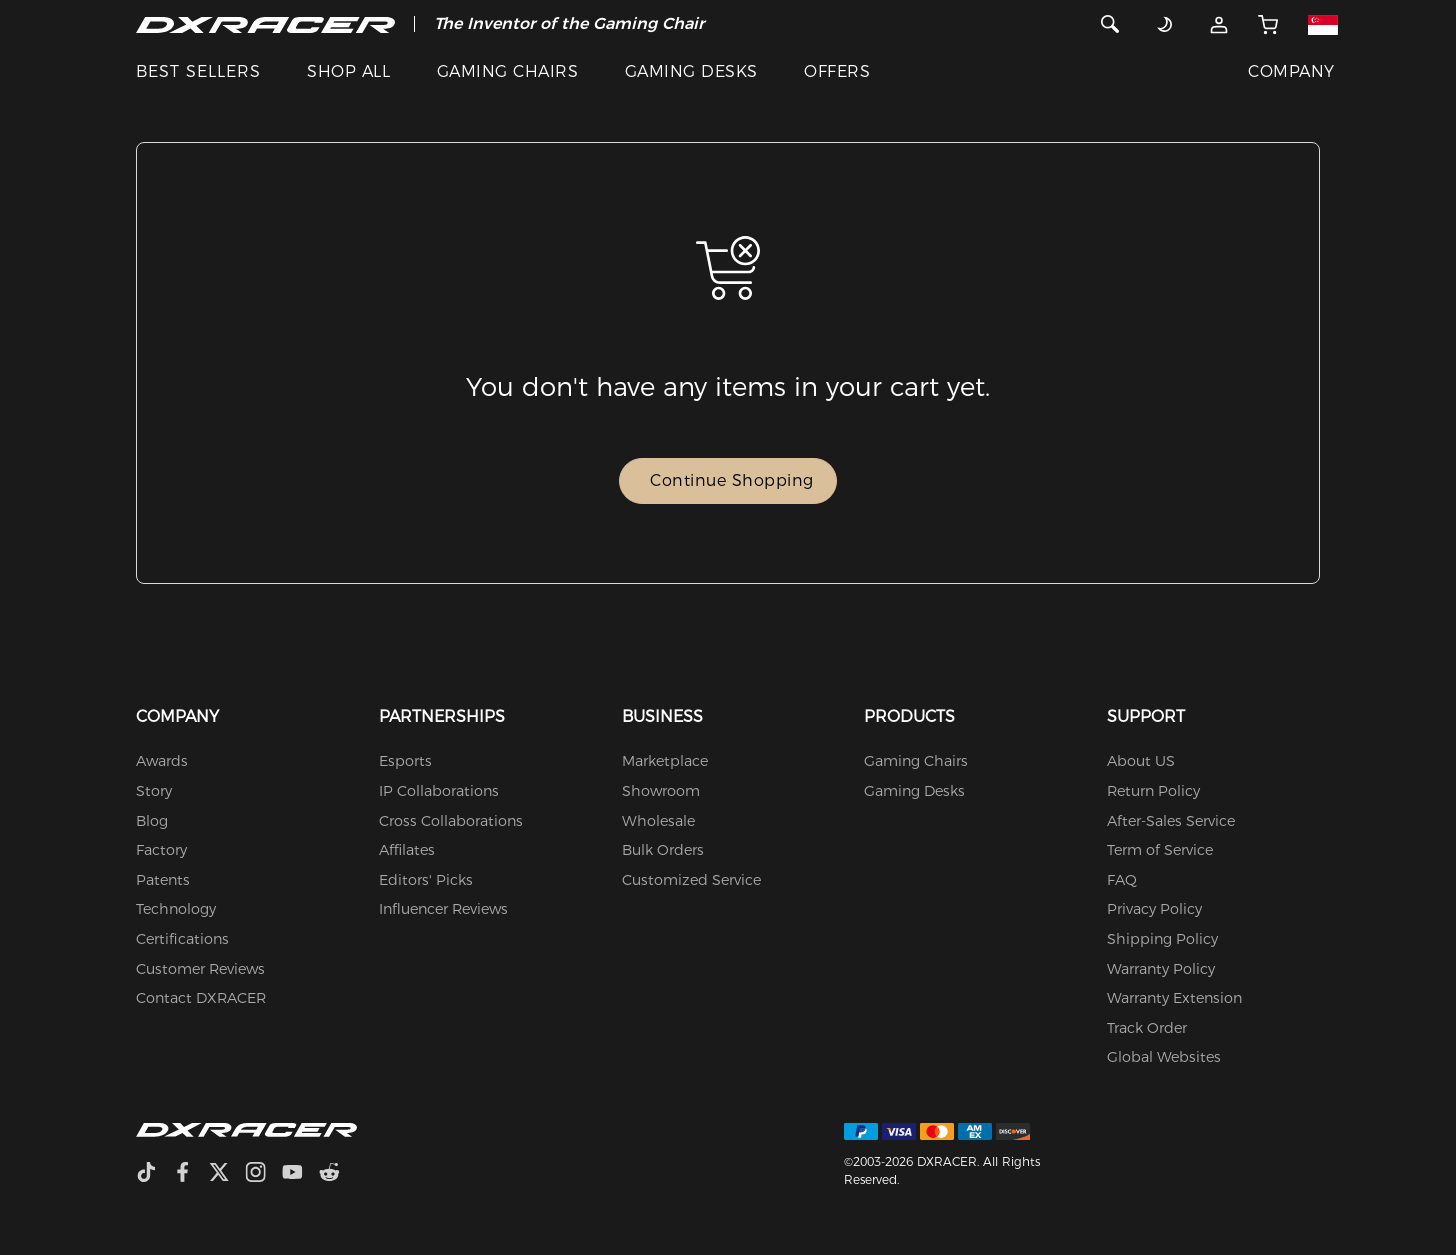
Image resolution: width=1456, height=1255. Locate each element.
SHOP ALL (348, 71)
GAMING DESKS (691, 71)
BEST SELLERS (198, 71)
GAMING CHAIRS (507, 71)
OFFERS (837, 71)
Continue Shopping (732, 480)
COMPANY (1291, 71)
